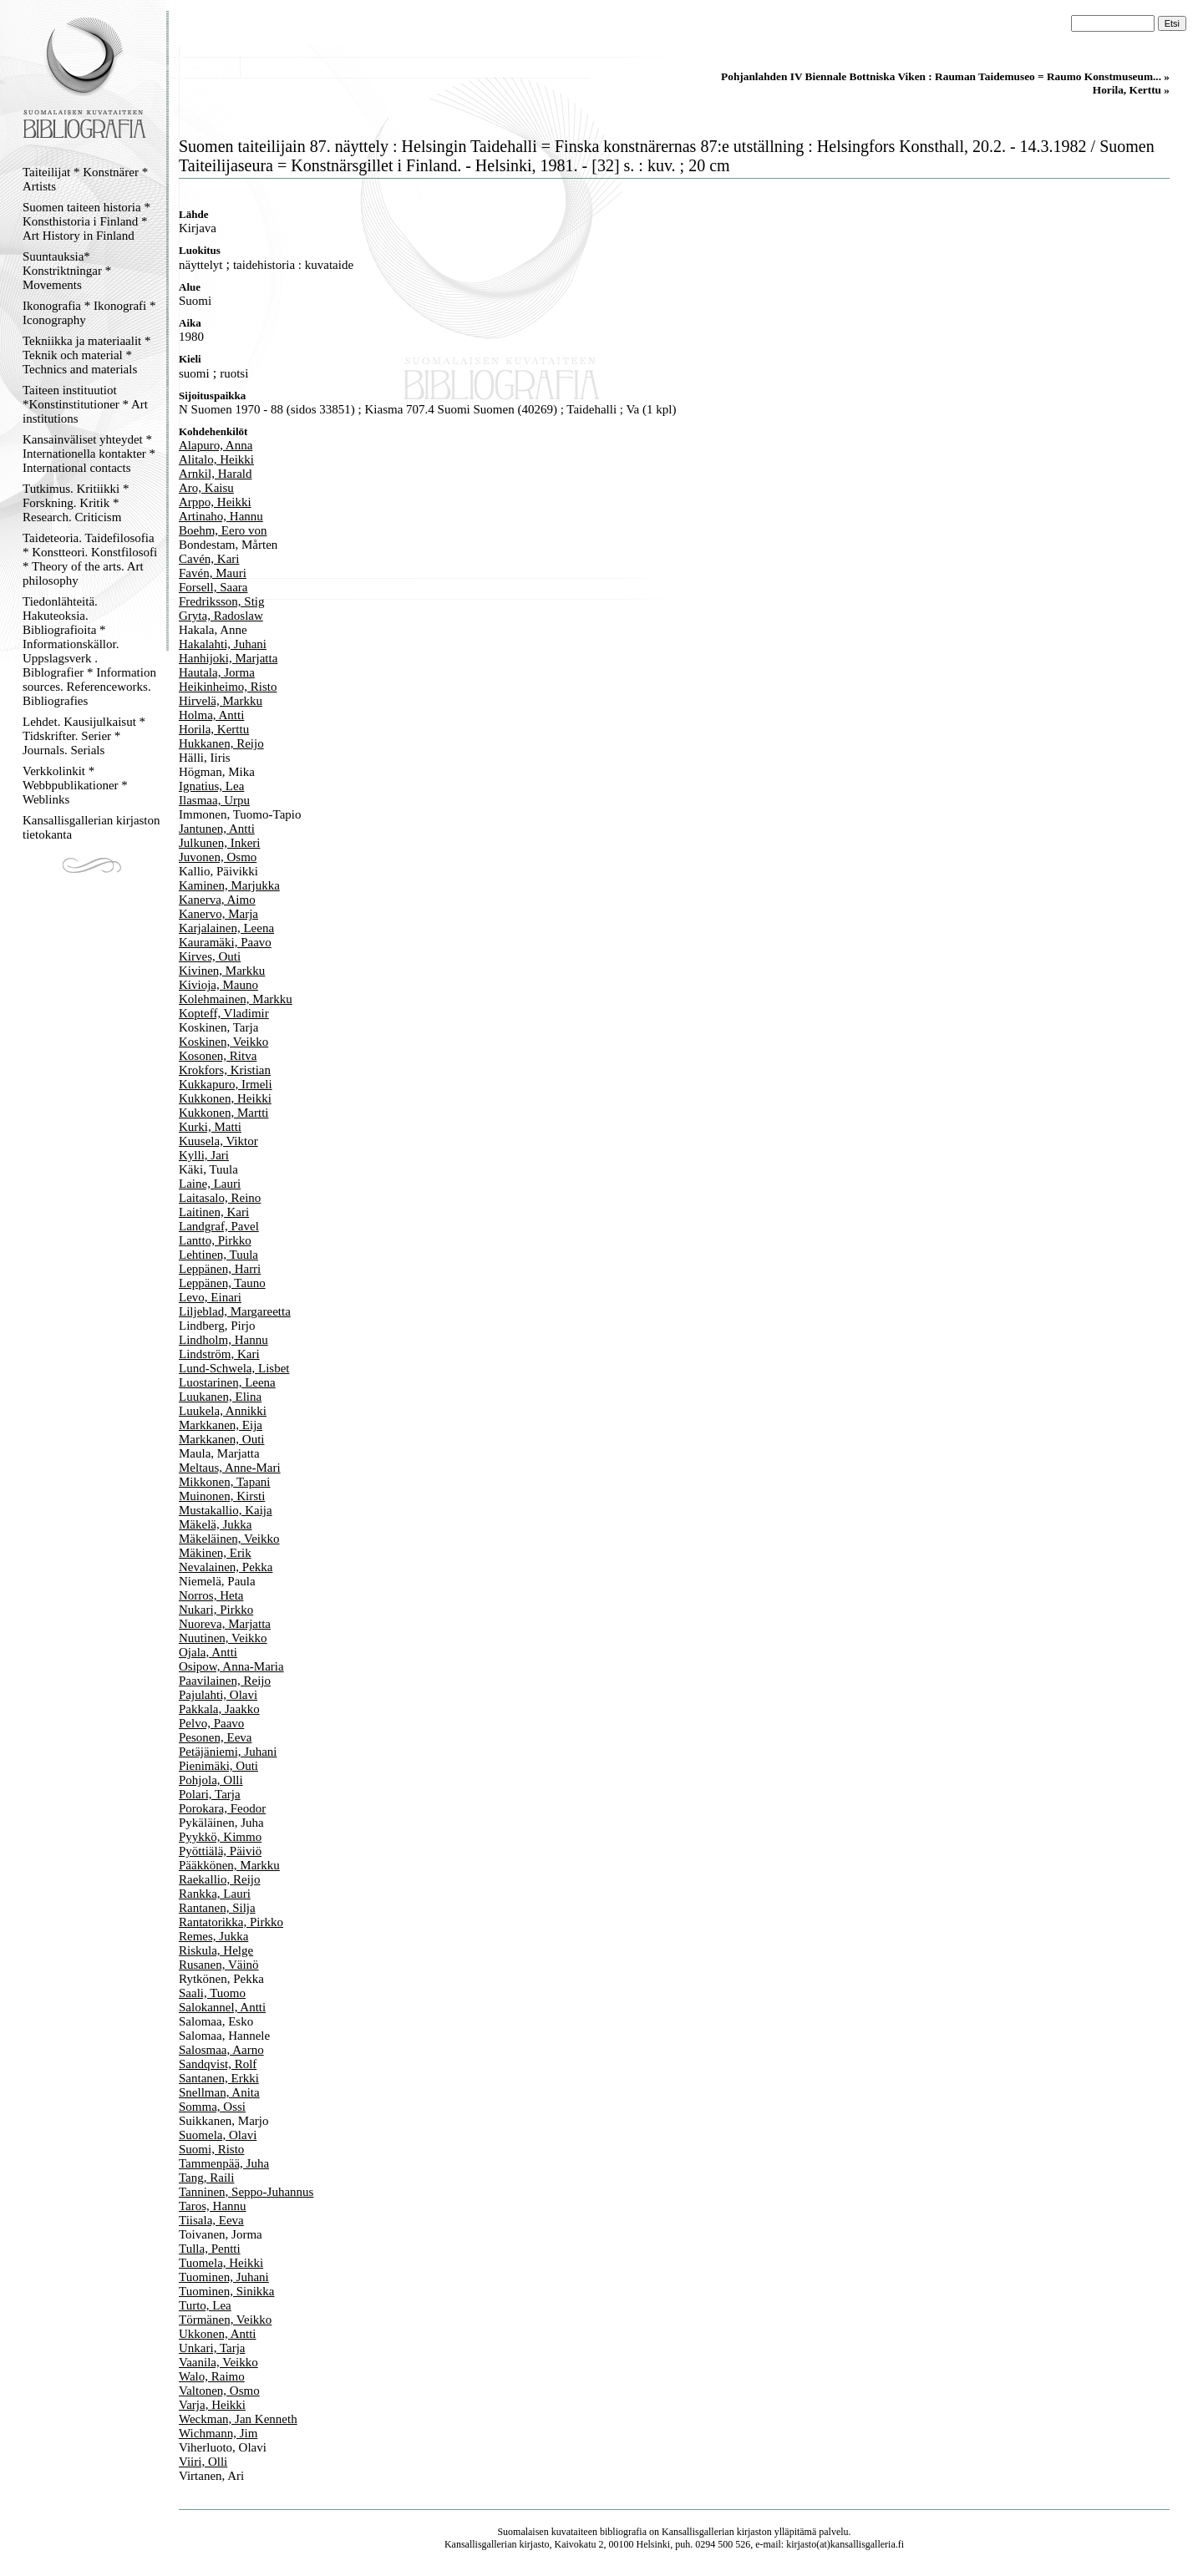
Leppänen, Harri (220, 1268)
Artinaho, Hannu (221, 516)
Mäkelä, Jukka (215, 1524)
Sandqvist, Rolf (217, 2064)
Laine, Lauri (210, 1183)
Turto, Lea (205, 2305)
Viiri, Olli (203, 2461)
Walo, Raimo (212, 2376)
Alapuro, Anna (215, 445)
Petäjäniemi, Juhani (228, 1751)
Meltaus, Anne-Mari (230, 1467)
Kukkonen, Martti (223, 1112)
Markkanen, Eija (220, 1425)
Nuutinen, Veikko (223, 1638)
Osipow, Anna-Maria (231, 1666)
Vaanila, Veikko (218, 2362)
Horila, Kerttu (214, 729)
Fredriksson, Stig (222, 601)
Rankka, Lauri (215, 1893)
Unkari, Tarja (212, 2348)
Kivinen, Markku (222, 970)
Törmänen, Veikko (225, 2319)
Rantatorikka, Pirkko (231, 1922)
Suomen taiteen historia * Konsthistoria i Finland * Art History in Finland (86, 221)
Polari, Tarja (210, 1794)
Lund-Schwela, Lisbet (234, 1368)
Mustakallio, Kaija (225, 1510)
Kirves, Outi (210, 956)
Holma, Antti (211, 715)
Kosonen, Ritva (217, 1055)
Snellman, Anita (219, 2092)
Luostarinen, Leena (227, 1382)
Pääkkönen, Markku (229, 1865)
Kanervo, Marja (218, 913)
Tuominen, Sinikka (226, 2291)
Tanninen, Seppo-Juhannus (246, 2191)
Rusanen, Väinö (219, 1964)
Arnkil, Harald (215, 473)
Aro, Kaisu (206, 487)
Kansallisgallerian (698, 2532)
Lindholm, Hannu (223, 1339)
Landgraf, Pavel (219, 1226)
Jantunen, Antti (217, 828)
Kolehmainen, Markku (235, 999)
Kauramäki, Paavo (225, 942)
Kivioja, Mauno (218, 984)
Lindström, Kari (219, 1354)
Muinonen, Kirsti (222, 1496)
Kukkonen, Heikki (225, 1098)
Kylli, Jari (204, 1155)
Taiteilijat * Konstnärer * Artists (85, 179)
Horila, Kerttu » (1131, 90)
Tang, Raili (206, 2177)
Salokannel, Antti (222, 2007)
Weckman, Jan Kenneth (238, 2419)
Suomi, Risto (211, 2149)
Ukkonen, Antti (217, 2333)
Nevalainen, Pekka (225, 1567)
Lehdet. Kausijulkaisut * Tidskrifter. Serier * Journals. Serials (84, 736)
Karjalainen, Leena (226, 928)
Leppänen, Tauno (222, 1283)
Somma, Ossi (212, 2106)
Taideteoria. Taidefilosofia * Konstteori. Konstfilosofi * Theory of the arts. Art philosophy (90, 559)
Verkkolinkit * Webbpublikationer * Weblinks (75, 785)
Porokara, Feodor (222, 1808)
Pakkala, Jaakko (219, 1709)
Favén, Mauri (212, 573)
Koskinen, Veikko (223, 1041)
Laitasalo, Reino (220, 1197)
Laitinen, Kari (214, 1212)
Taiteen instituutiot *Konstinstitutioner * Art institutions (85, 404)
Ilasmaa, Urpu (214, 800)
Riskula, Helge (216, 1950)
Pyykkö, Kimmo (220, 1836)
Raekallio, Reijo (219, 1879)
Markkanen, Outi (221, 1439)
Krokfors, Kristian (225, 1070)
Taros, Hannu (212, 2206)
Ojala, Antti (208, 1652)
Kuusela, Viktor (218, 1141)
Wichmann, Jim (218, 2433)
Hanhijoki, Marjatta (228, 658)
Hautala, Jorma (217, 672)
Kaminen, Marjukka (229, 885)
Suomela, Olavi (217, 2135)
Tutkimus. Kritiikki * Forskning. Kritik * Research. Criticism (76, 503)
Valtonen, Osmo (219, 2390)
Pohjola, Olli (211, 1780)
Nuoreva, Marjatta (225, 1623)
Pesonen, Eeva (215, 1737)
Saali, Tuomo (212, 1993)
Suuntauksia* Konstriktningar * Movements (67, 271)
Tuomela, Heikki (221, 2262)
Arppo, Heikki (215, 502)
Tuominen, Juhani (224, 2277)
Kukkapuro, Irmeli (225, 1084)
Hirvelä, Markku (220, 700)
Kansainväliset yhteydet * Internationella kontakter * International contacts (89, 453)
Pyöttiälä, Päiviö (220, 1851)
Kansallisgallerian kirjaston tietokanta (91, 827)
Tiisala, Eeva (211, 2220)
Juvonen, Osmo (217, 857)
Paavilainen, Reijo (225, 1680)
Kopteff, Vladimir (224, 1013)
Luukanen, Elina (220, 1396)
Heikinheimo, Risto (228, 686)
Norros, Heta (211, 1595)
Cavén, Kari (209, 558)
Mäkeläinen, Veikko (229, 1538)
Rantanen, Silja (217, 1907)
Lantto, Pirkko (215, 1240)
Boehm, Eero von (222, 530)
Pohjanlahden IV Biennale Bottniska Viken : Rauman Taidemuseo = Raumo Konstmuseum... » (945, 76)
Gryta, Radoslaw (221, 615)
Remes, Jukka (213, 1936)
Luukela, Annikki (222, 1410)
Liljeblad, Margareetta (235, 1311)
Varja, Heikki (212, 2404)
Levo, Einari (210, 1297)
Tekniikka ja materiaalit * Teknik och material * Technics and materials (86, 355)
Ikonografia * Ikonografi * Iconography (89, 313)
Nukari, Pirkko (216, 1609)
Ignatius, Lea (211, 786)
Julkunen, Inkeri (219, 842)
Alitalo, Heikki (216, 459)
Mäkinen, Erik (215, 1552)
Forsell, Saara (213, 587)
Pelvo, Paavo (211, 1723)
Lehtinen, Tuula (218, 1254)
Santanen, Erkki (219, 2078)
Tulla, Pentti (210, 2248)
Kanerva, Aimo (217, 899)
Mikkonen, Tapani (225, 1481)
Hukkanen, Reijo (221, 743)
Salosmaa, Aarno (221, 2049)
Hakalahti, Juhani (222, 644)
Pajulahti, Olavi (218, 1694)
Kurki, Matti (210, 1126)
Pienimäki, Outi (218, 1765)
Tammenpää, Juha (224, 2163)
